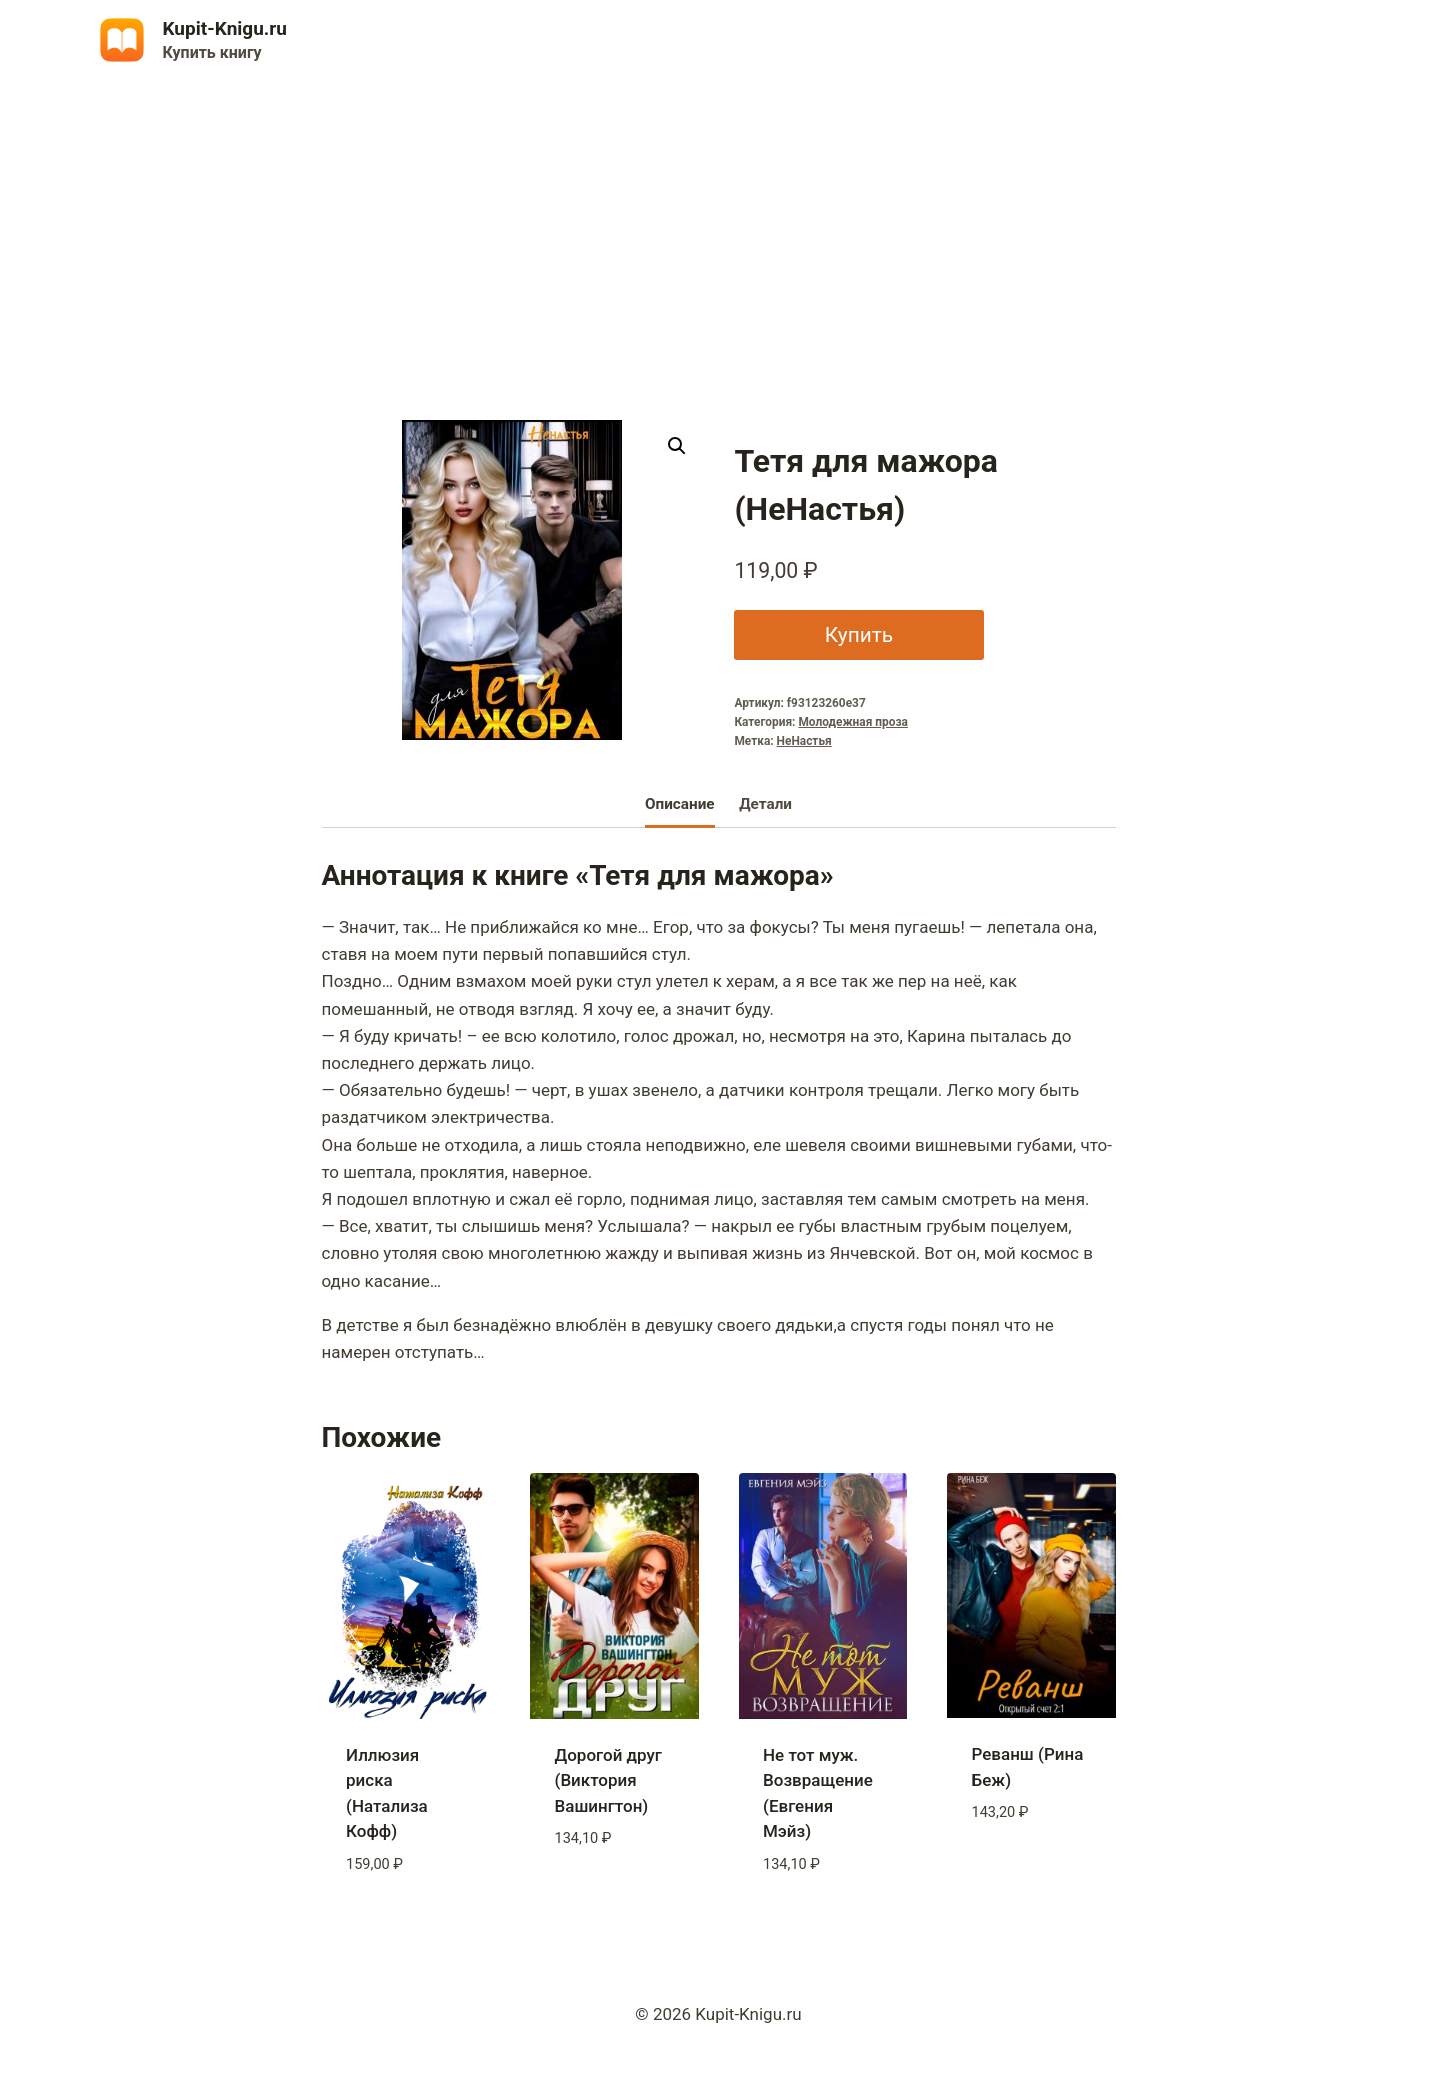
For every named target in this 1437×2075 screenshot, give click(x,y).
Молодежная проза (853, 722)
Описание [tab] (680, 804)
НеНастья (804, 741)
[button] (677, 446)
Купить (858, 634)
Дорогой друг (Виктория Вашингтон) (609, 1780)
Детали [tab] (765, 804)
